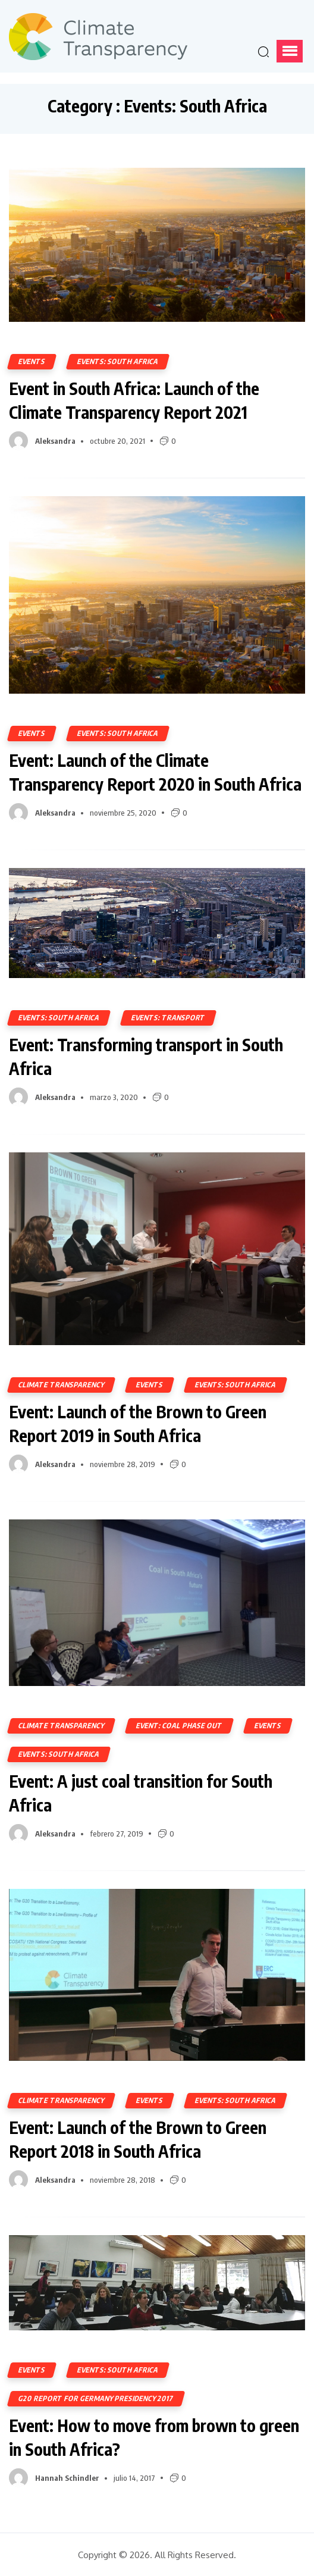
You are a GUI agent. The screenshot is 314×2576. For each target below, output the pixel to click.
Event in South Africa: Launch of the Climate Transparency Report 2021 (134, 400)
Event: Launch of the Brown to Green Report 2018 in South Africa (137, 2139)
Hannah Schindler (67, 2478)
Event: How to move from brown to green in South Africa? (154, 2437)
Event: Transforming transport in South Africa (146, 1056)
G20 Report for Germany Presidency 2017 (96, 2398)
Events (31, 361)
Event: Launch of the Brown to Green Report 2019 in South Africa (137, 1423)
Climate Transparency (61, 1384)
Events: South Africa (117, 361)
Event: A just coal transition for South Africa (140, 1792)
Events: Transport (168, 1017)
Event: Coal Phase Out (179, 1725)
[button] (290, 51)
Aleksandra (55, 441)
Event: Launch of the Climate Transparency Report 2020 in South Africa (155, 772)
